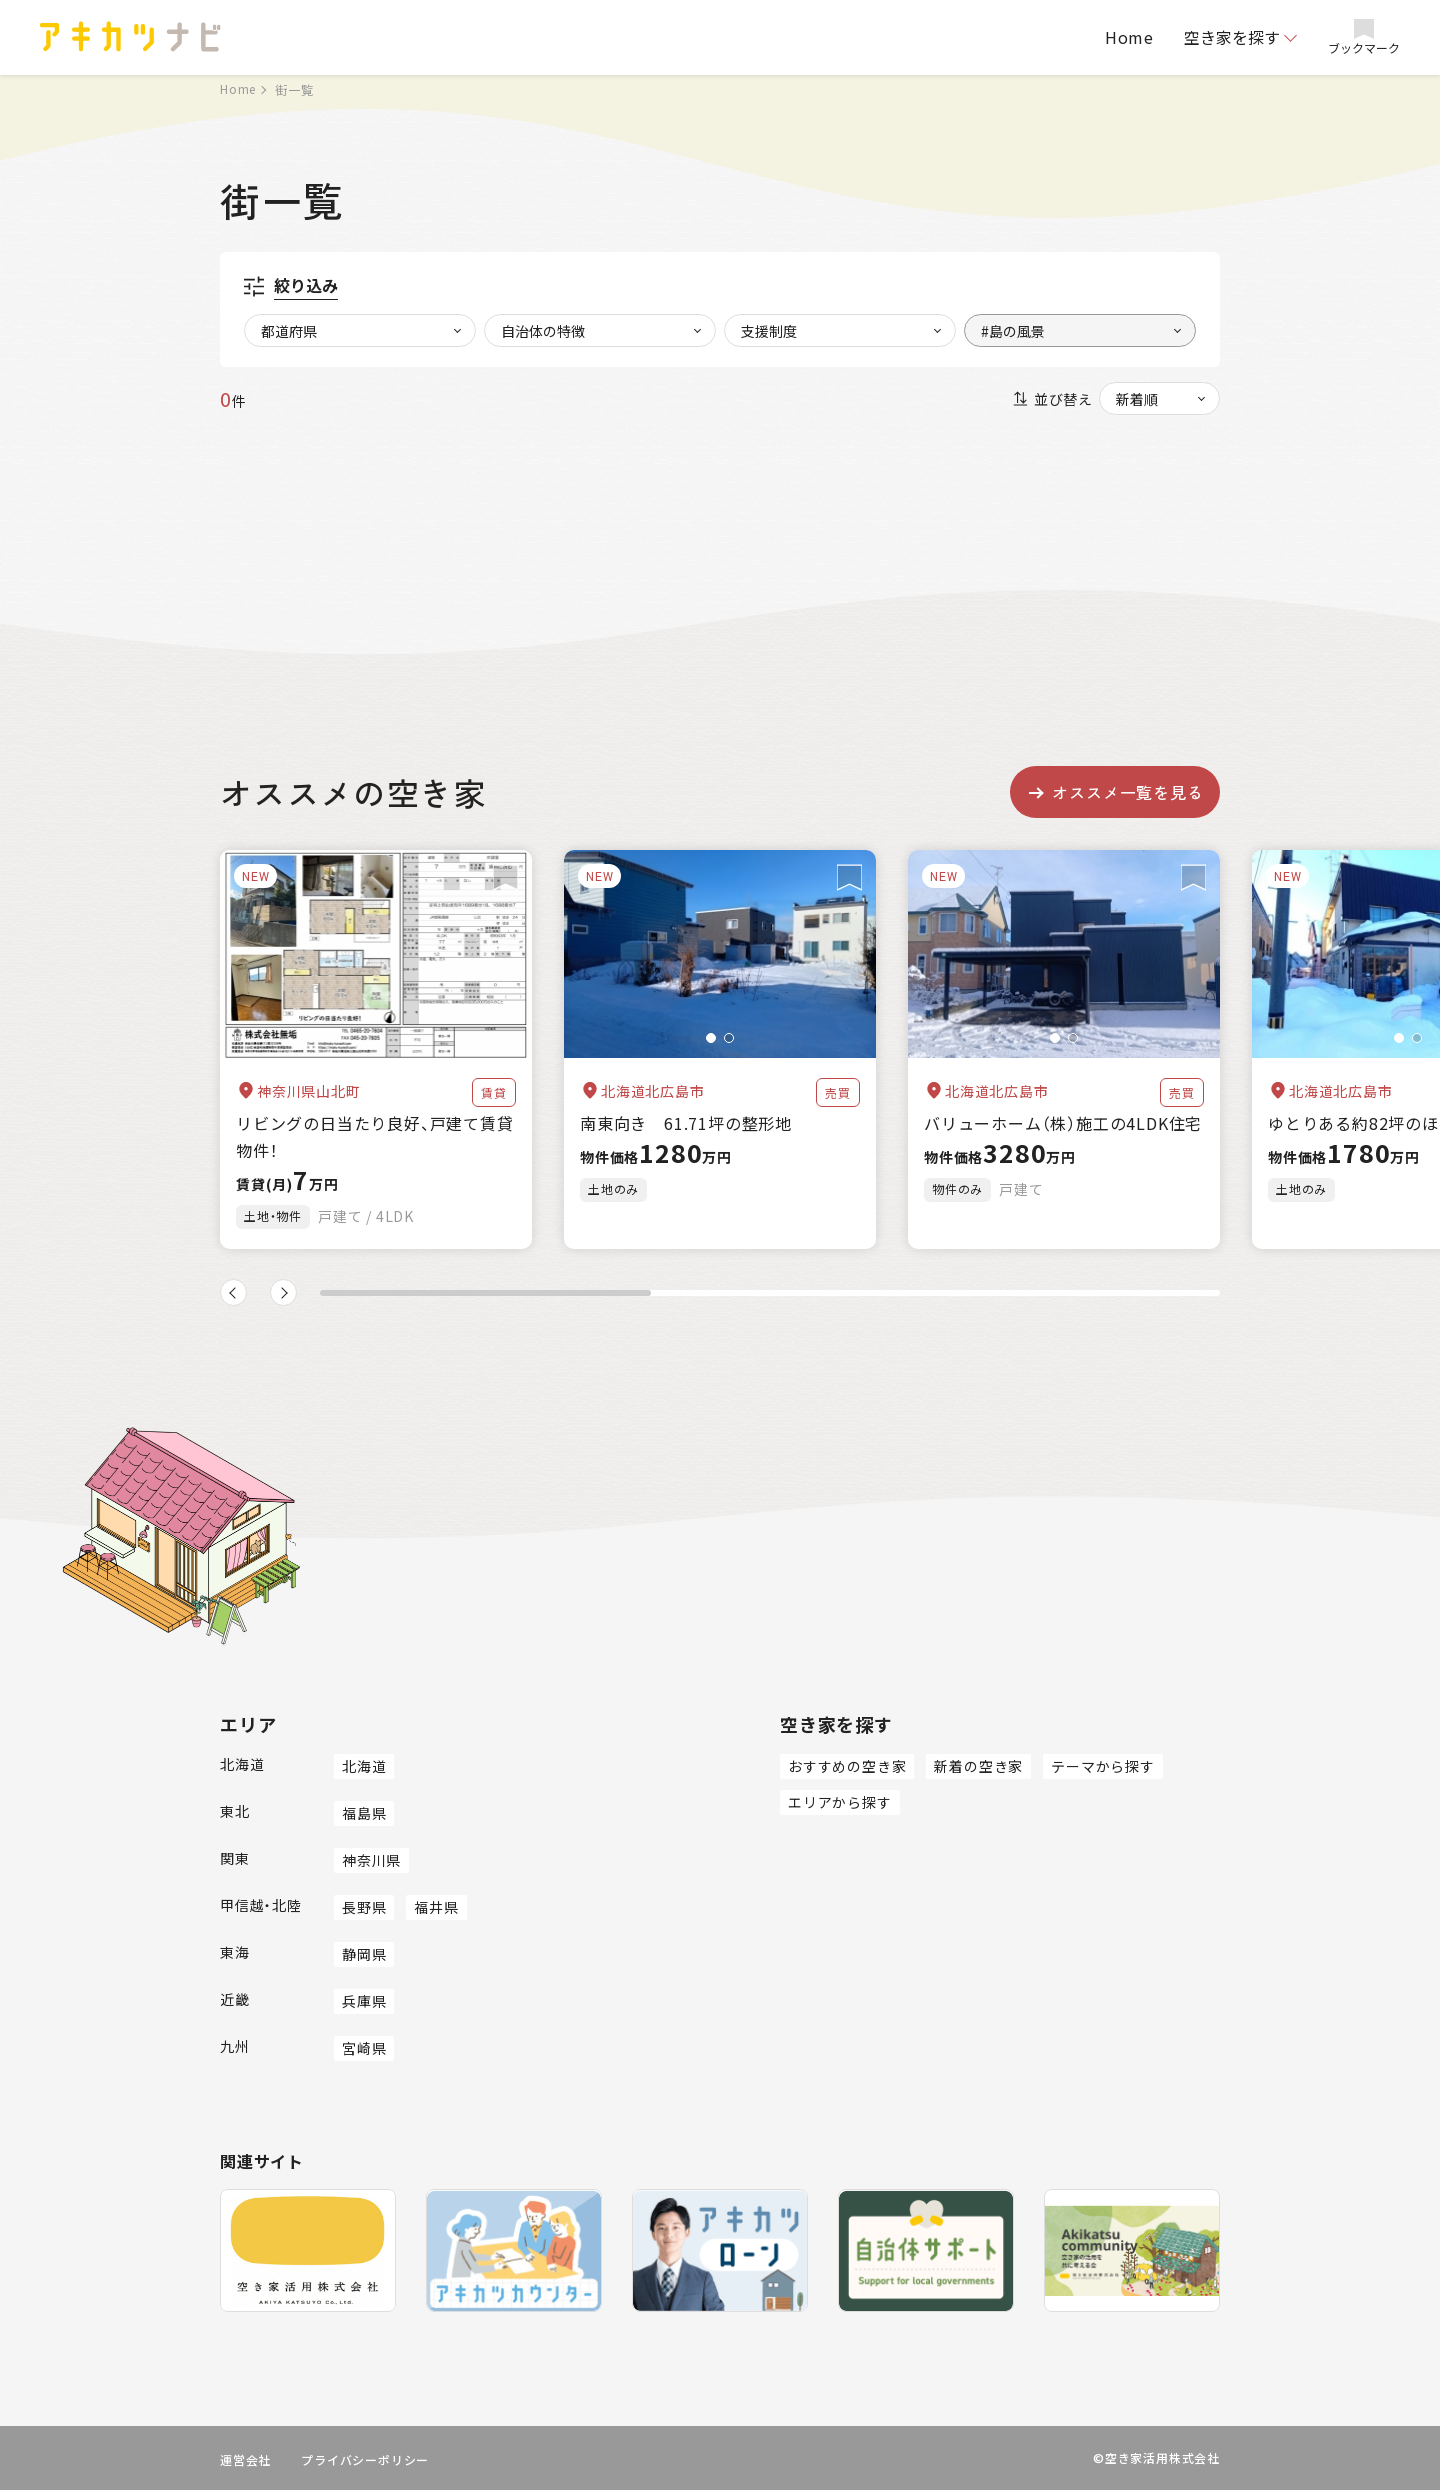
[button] (711, 1038)
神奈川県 (371, 1860)
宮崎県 (364, 2048)
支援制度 (769, 331)
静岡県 (364, 1954)
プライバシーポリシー (365, 2459)
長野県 (364, 1907)
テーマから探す (1103, 1766)
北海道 (364, 1766)
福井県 (436, 1907)
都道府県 (289, 331)
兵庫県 (364, 2001)
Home (1129, 37)
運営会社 (245, 2459)
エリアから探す (840, 1802)
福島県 (364, 1813)
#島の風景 (1013, 331)
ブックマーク (1364, 37)
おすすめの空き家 (847, 1766)
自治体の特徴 (543, 331)
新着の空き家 (978, 1766)
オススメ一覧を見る (1114, 792)
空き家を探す (1232, 37)
